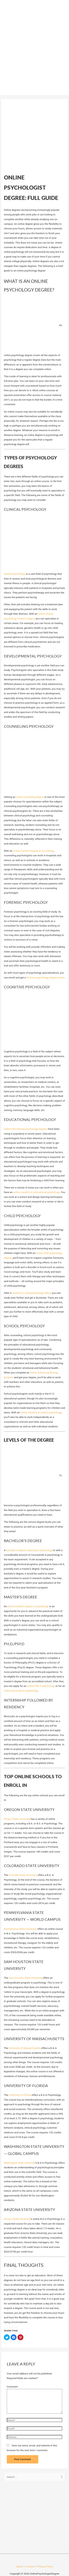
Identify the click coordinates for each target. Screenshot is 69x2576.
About (19, 2566)
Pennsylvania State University (20, 1928)
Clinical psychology (14, 573)
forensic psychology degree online (45, 977)
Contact (30, 2566)
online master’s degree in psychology (28, 1606)
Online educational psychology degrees (25, 1128)
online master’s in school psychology (40, 1412)
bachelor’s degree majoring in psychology (29, 1550)
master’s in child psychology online (31, 1292)
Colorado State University (23, 1874)
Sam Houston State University (25, 1977)
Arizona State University (17, 2218)
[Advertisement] (34, 58)
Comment (12, 2386)
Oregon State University (17, 1818)
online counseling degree (30, 796)
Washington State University (19, 2162)
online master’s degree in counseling (33, 850)
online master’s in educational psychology (36, 1192)
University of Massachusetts (25, 2048)
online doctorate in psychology (21, 1690)
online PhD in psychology (41, 1685)
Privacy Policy (45, 2566)
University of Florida (20, 2094)
